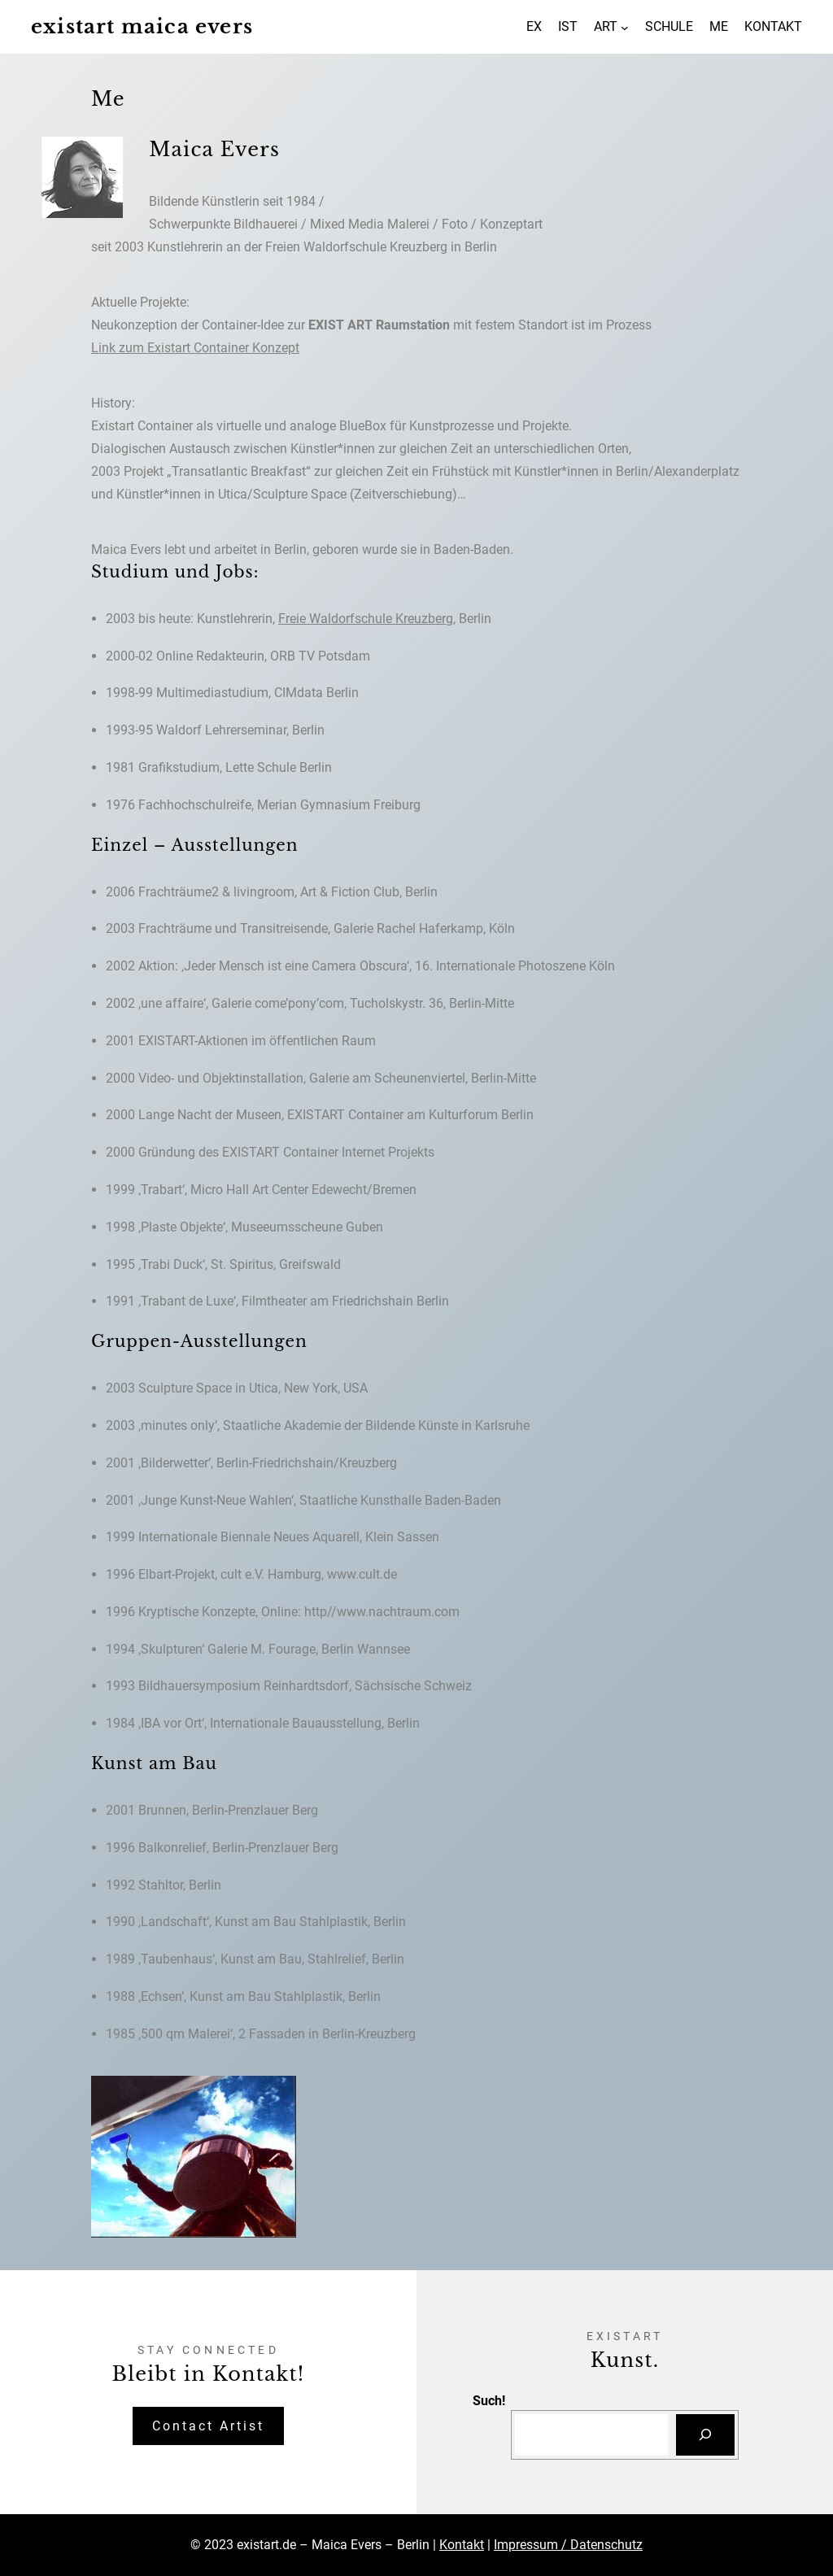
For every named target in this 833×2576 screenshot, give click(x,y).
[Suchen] (705, 2435)
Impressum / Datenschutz (568, 2544)
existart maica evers (142, 26)
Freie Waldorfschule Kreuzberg (365, 618)
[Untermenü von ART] (625, 27)
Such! (489, 2400)
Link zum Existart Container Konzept (195, 347)
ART (605, 26)
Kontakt (461, 2544)
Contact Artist (208, 2426)
